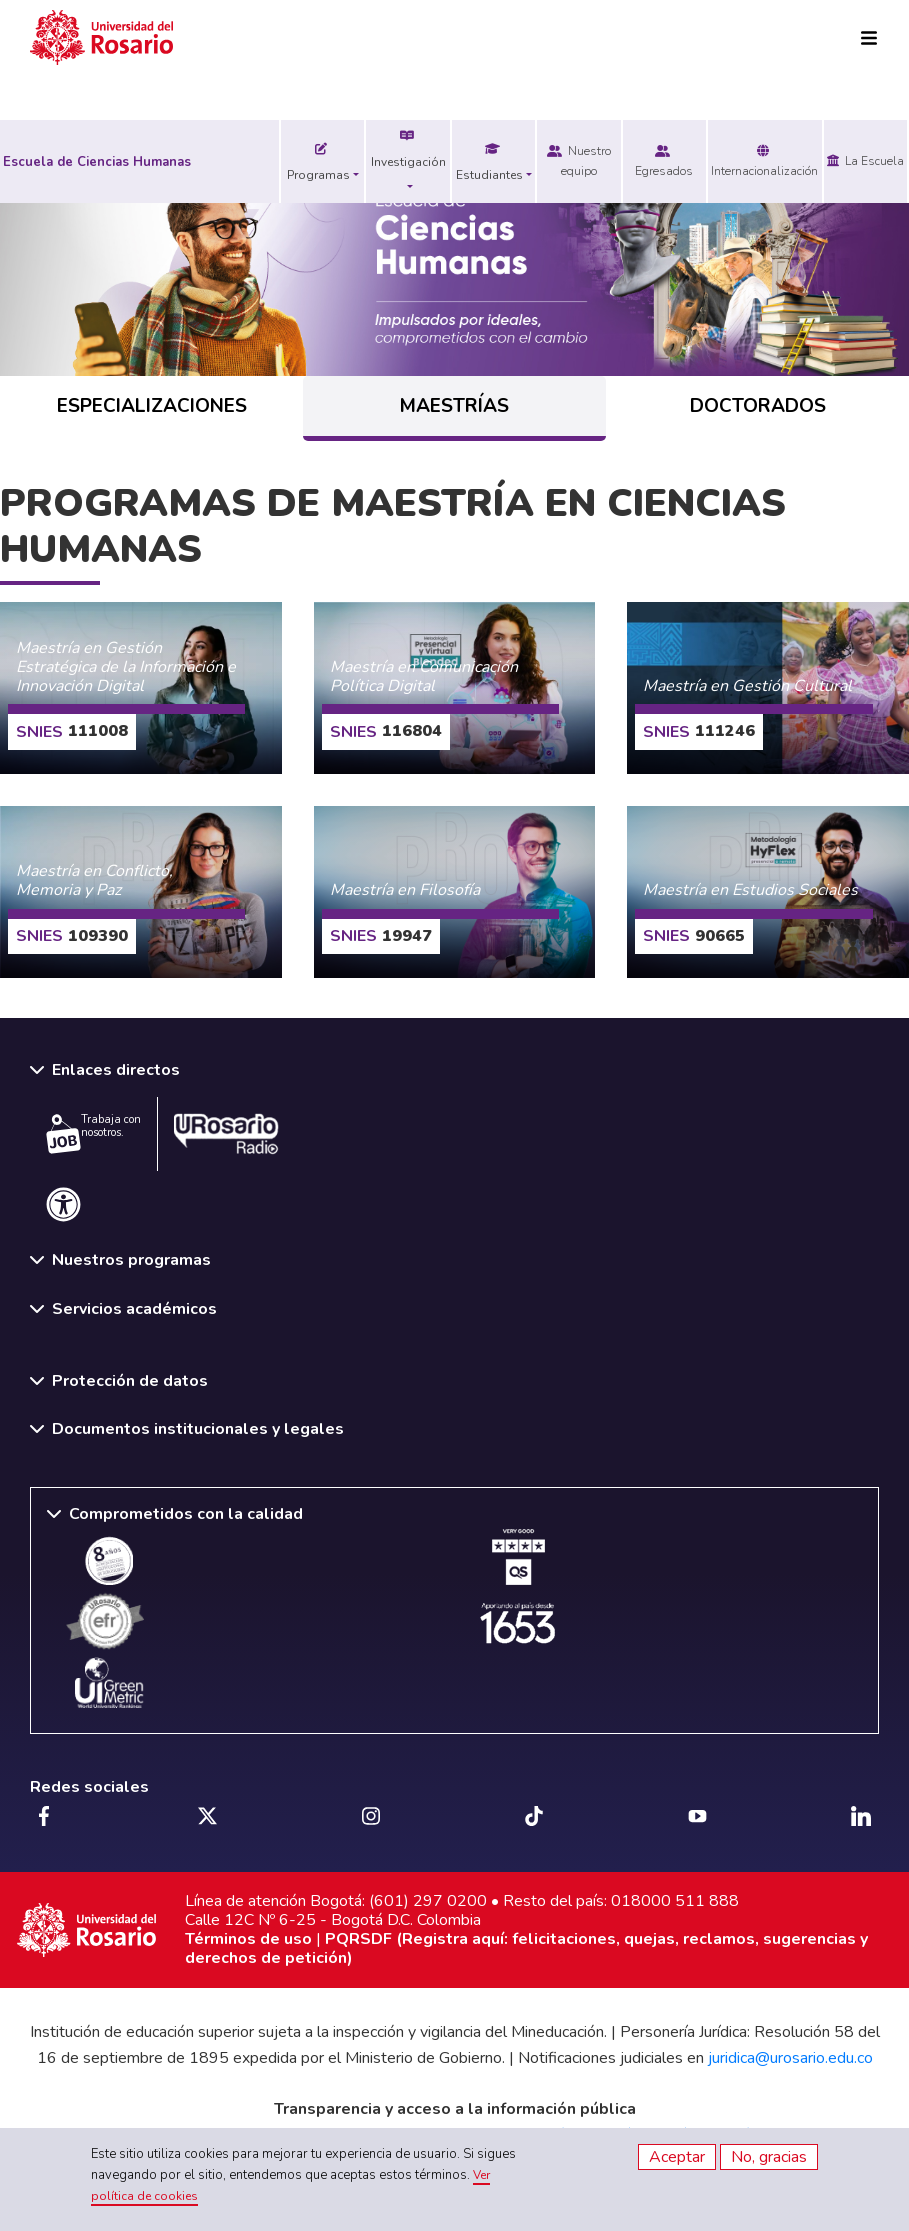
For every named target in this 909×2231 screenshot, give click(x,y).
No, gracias (769, 2157)
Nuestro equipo (579, 160)
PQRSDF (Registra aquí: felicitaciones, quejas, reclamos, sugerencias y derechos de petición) (526, 1948)
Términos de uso (248, 1939)
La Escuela (865, 161)
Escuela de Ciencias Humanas (97, 162)
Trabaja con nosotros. (93, 1133)
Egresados (664, 161)
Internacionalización (764, 161)
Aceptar (677, 2157)
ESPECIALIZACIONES (152, 406)
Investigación (408, 149)
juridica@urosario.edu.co (790, 2058)
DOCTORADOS (758, 406)
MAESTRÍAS (454, 406)
